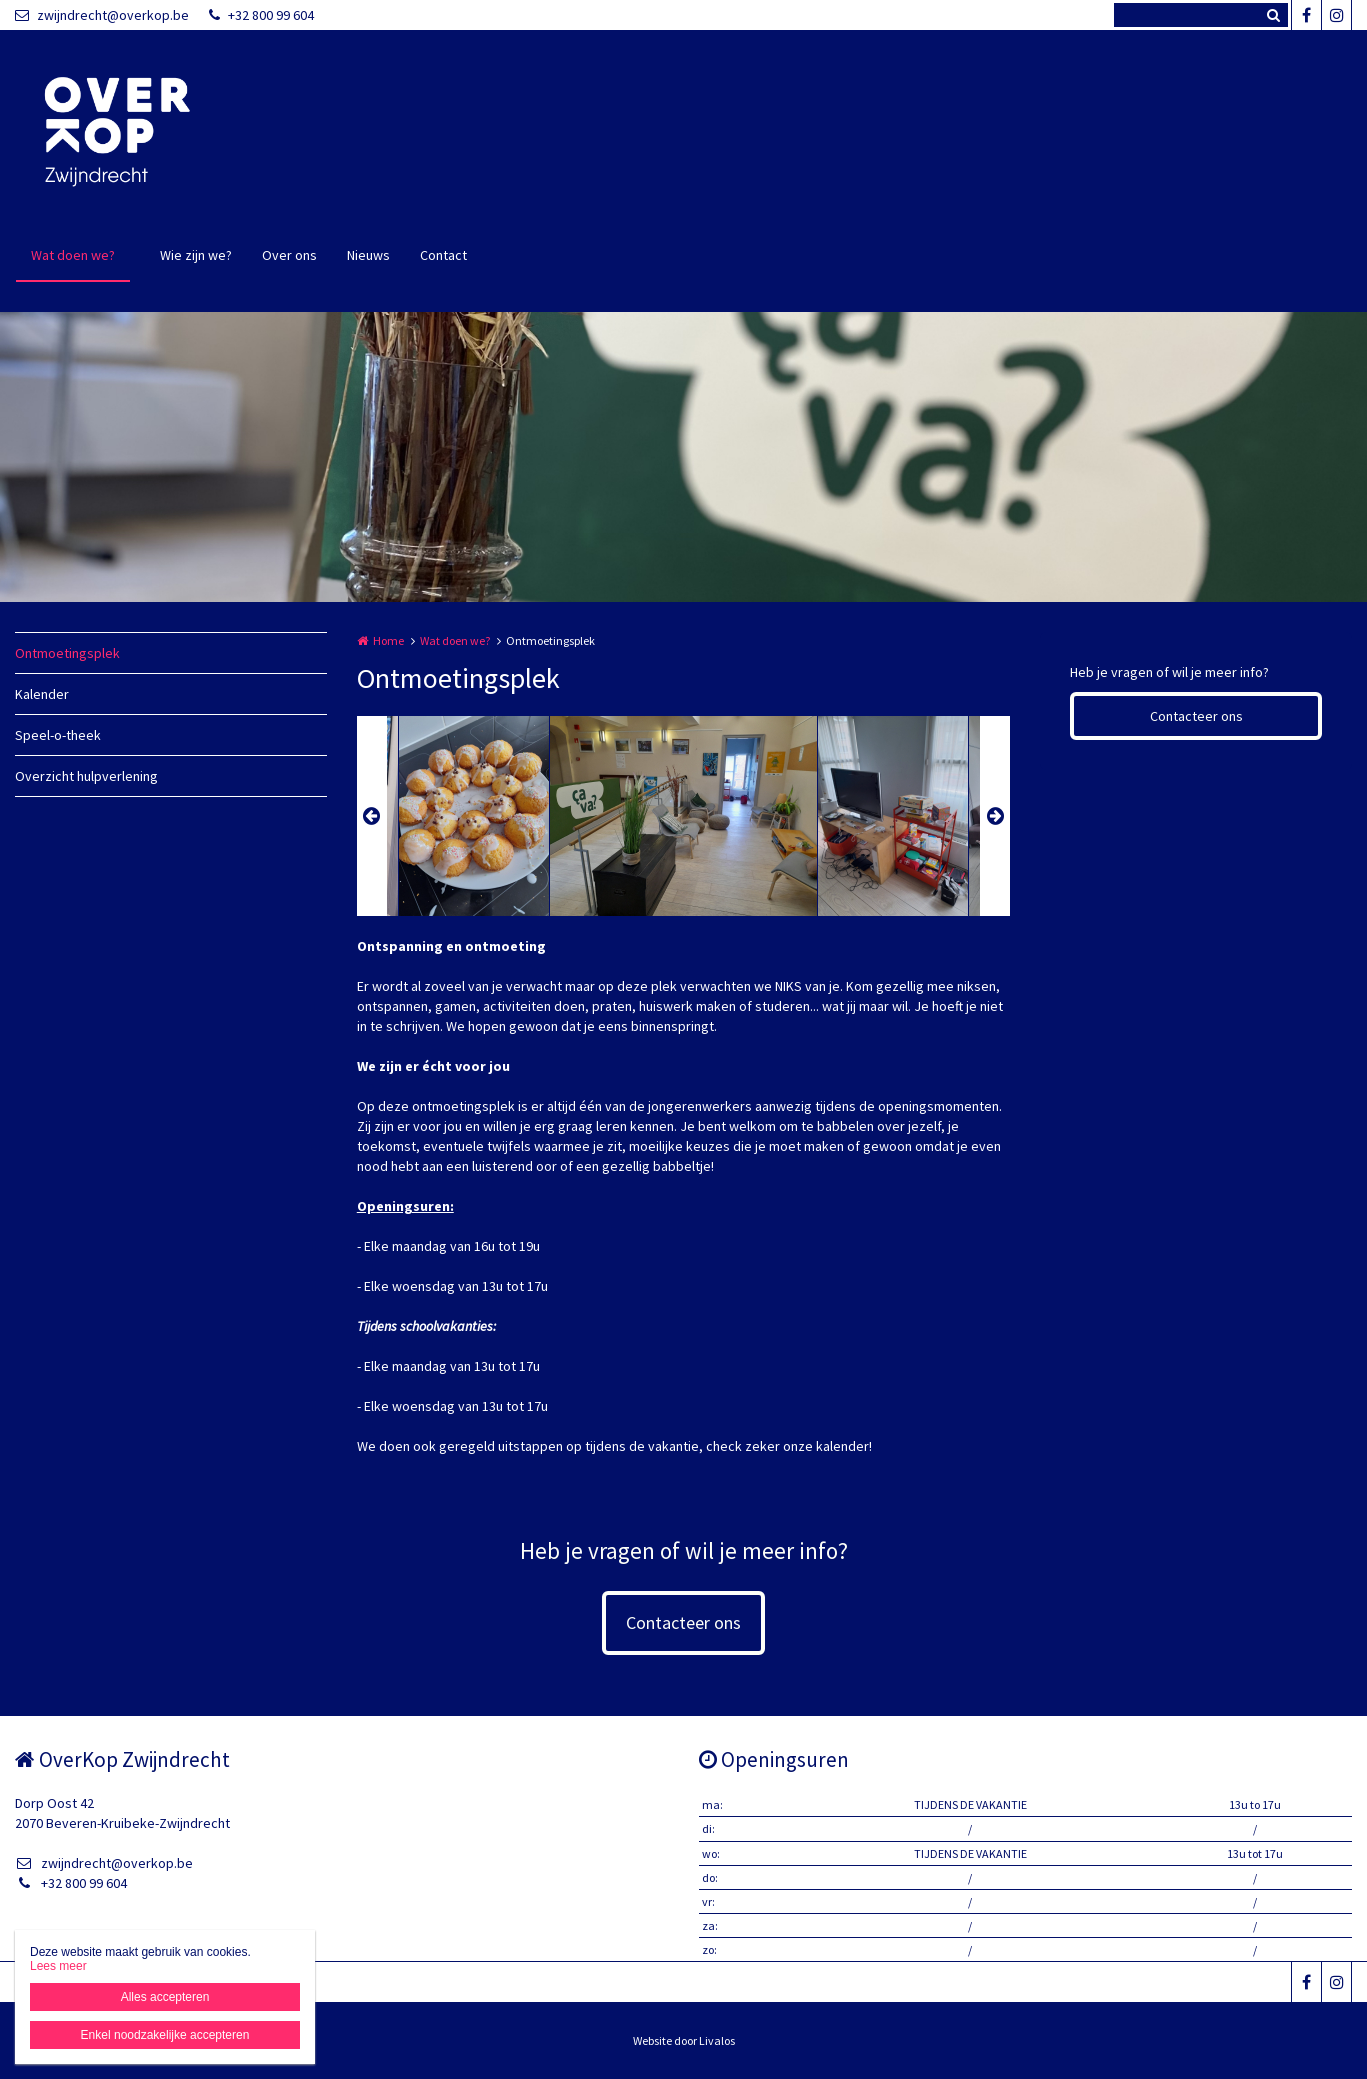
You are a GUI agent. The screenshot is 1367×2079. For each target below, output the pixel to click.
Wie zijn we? (196, 255)
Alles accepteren (165, 1997)
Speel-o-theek (58, 735)
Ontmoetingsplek (67, 653)
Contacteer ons (1196, 716)
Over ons (289, 255)
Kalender (42, 694)
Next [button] (995, 816)
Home (388, 640)
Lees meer (58, 1966)
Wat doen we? (73, 255)
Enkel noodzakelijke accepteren (165, 2035)
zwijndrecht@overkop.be (102, 15)
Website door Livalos (684, 2040)
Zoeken (1273, 15)
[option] (683, 816)
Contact (443, 255)
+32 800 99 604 (261, 15)
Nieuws (368, 255)
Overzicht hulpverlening (86, 776)
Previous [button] (372, 816)
